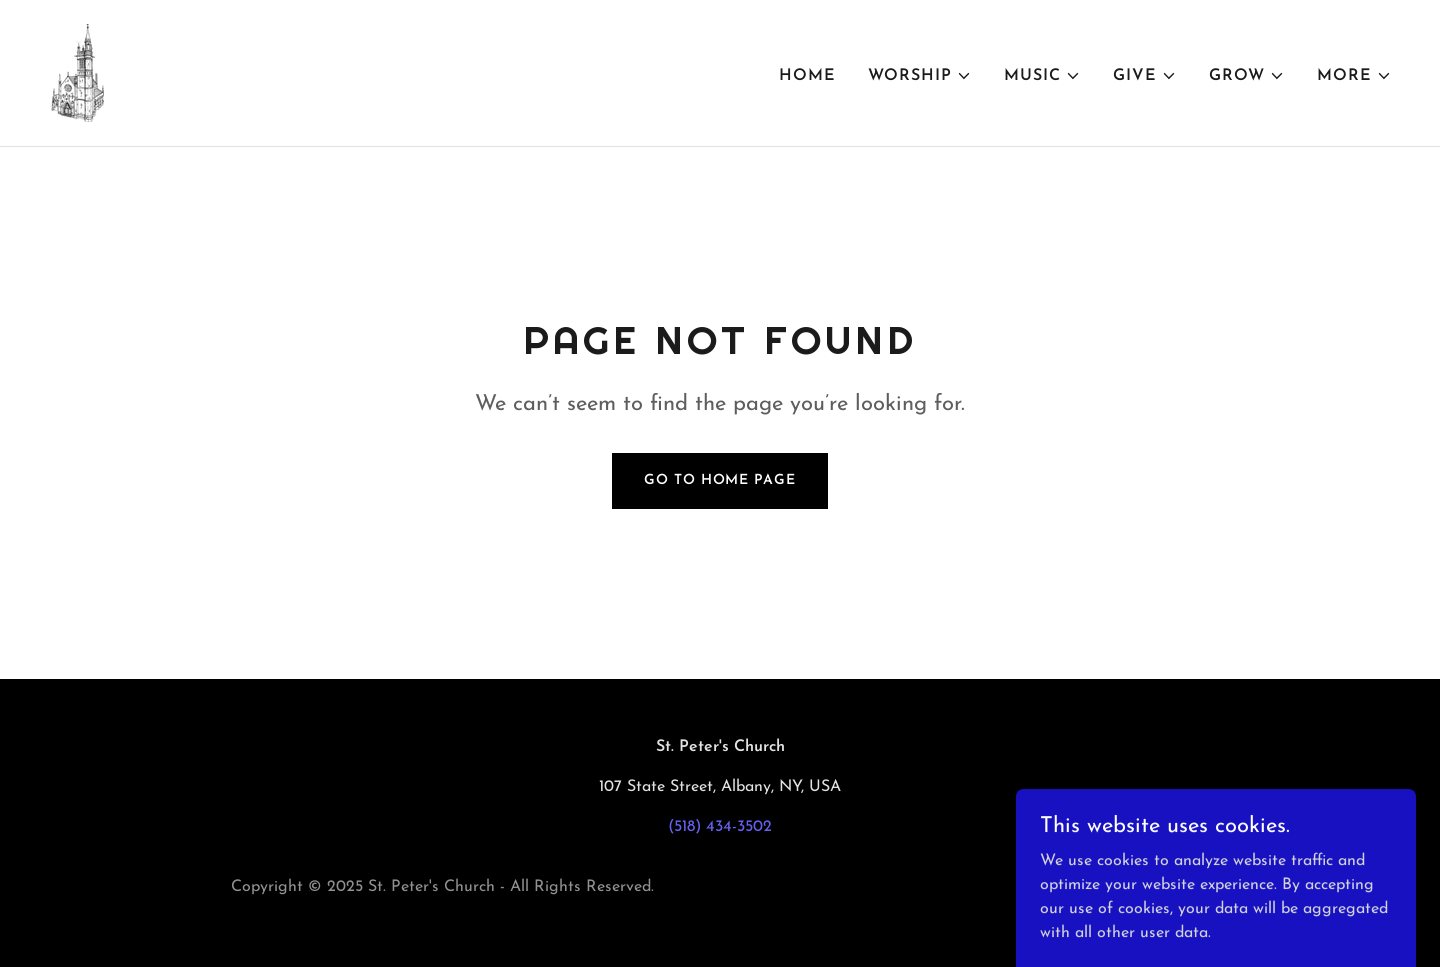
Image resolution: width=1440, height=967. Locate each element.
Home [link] (807, 76)
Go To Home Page (719, 480)
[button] (920, 76)
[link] (76, 72)
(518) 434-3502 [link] (720, 827)
